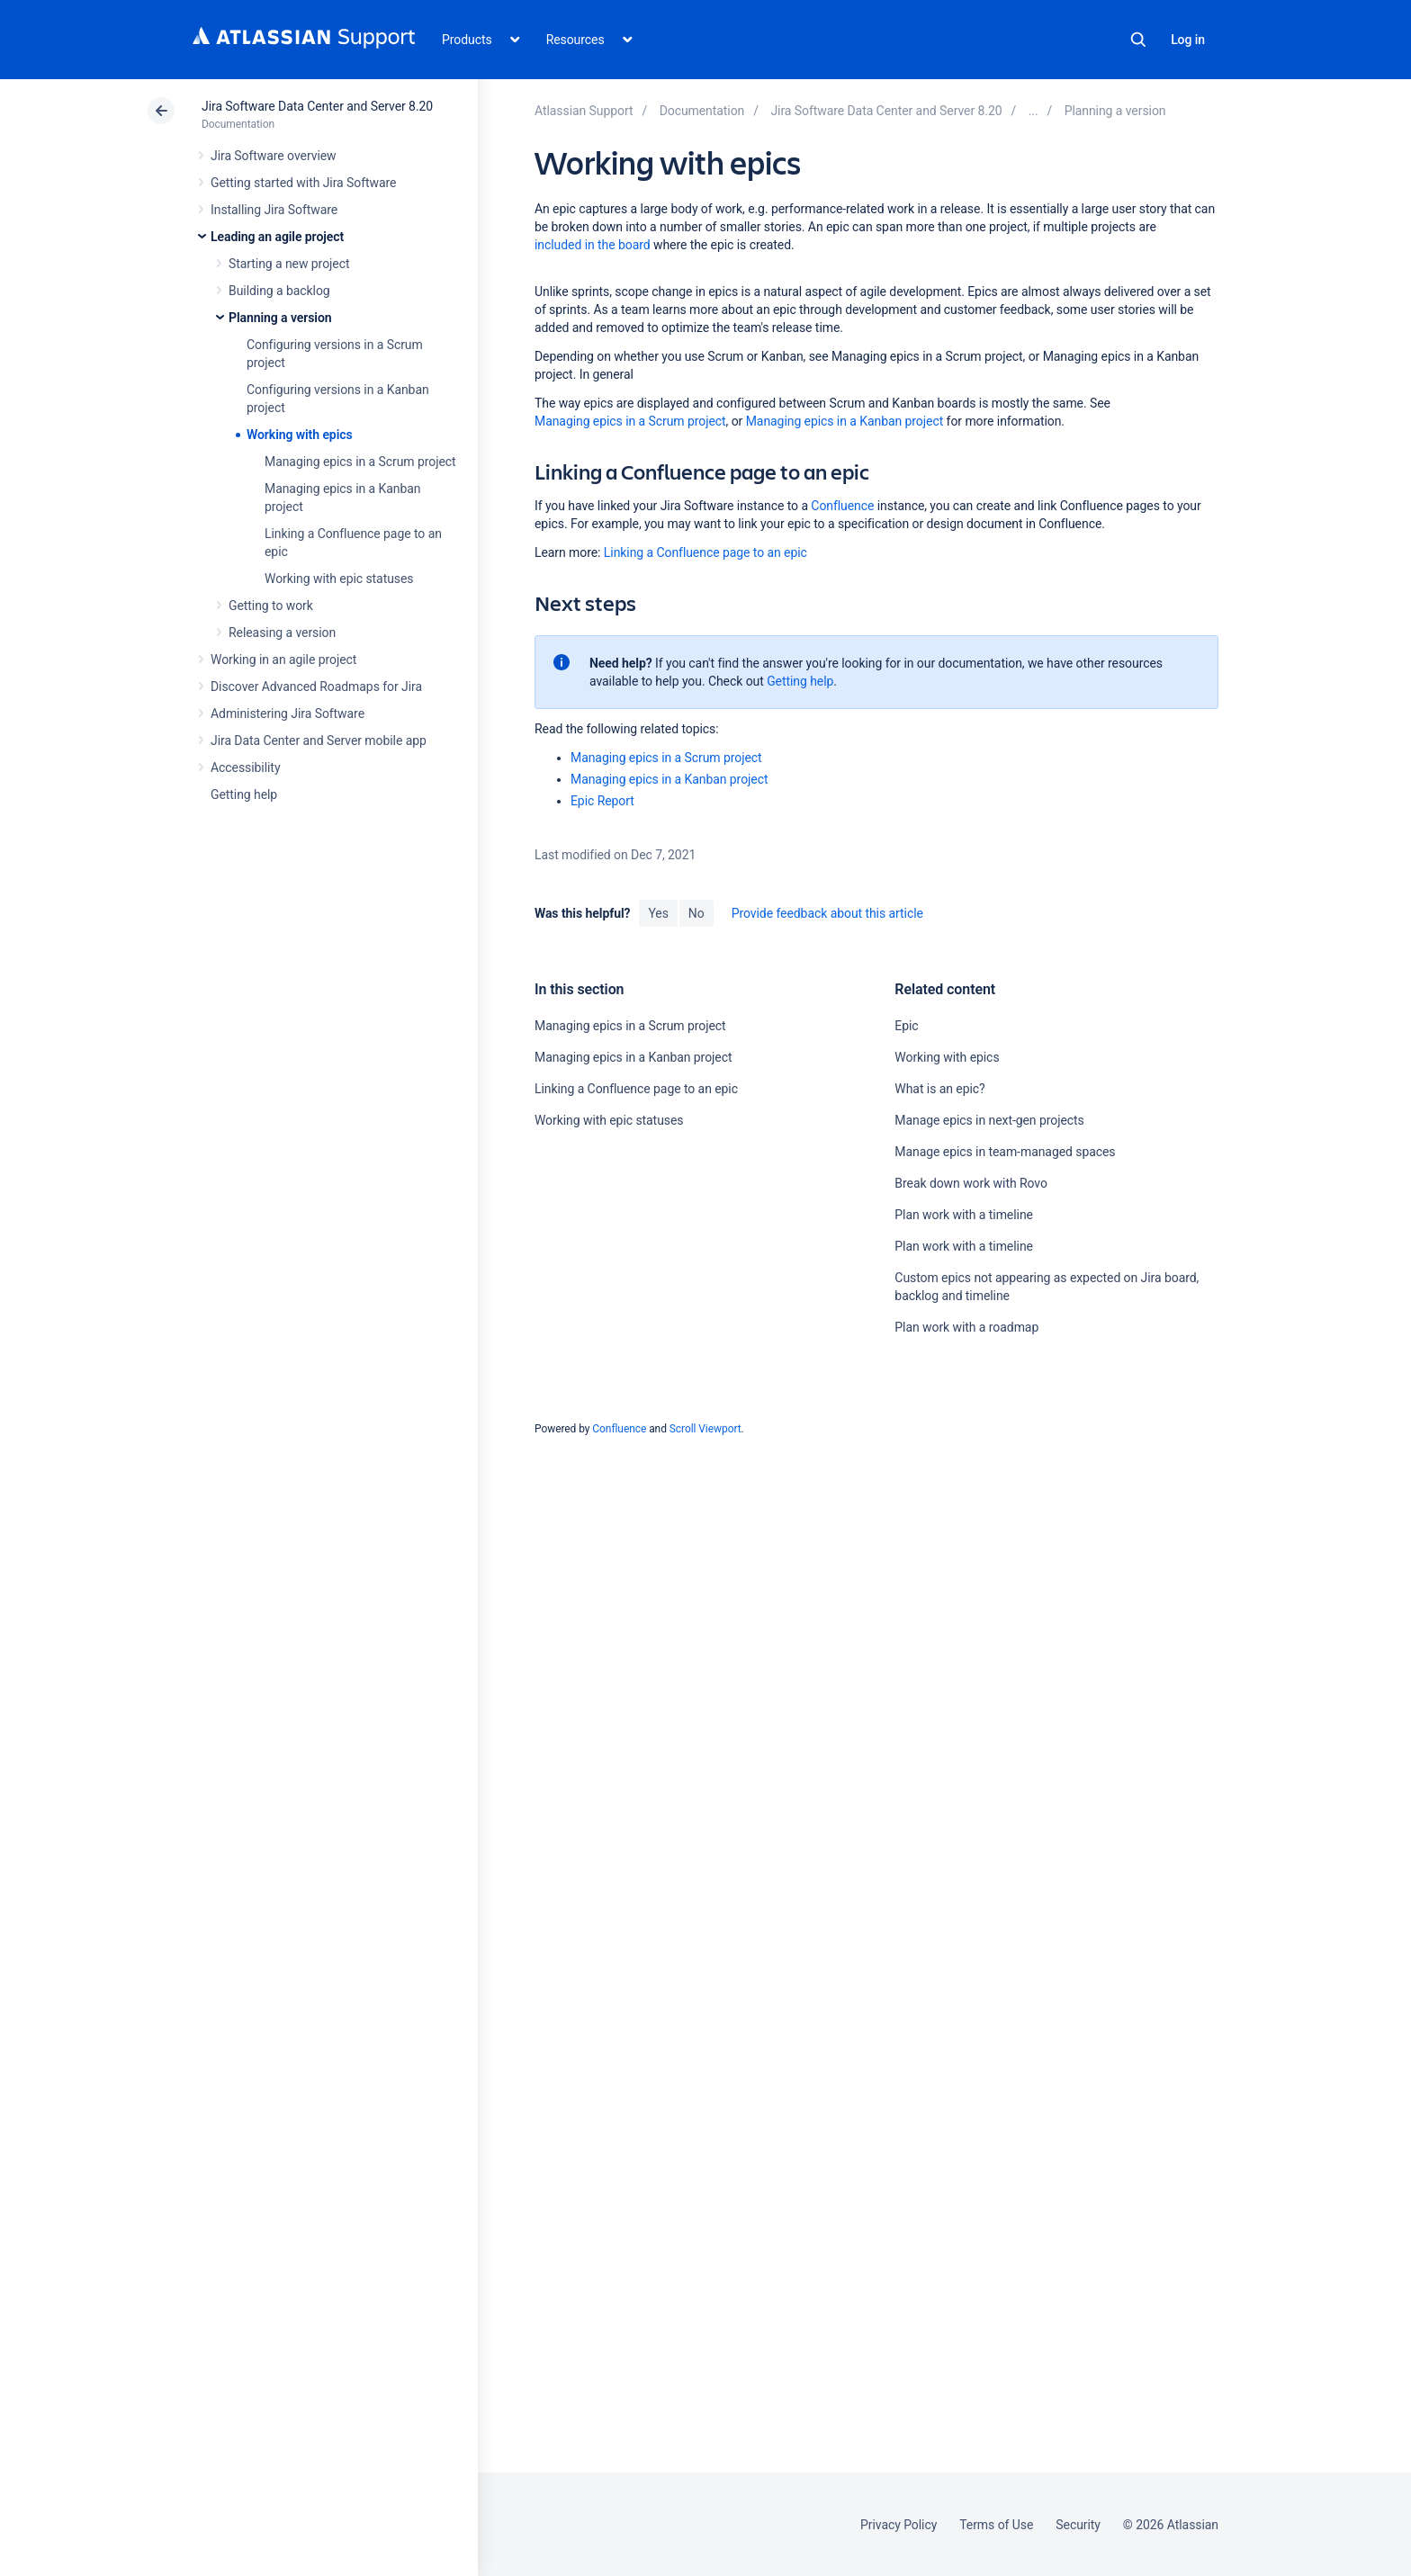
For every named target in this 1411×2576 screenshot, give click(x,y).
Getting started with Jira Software (303, 182)
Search (1138, 39)
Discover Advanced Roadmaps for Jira (316, 686)
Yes (658, 913)
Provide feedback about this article (827, 913)
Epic (906, 1026)
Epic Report (602, 801)
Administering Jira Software (287, 713)
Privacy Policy (898, 2525)
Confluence (842, 505)
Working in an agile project (283, 659)
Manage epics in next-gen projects (988, 1120)
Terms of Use (996, 2525)
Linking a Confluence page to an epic (705, 552)
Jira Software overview (274, 155)
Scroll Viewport (705, 1429)
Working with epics (300, 434)
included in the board (593, 245)
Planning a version (280, 317)
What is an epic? (939, 1089)
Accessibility (245, 767)
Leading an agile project (277, 236)
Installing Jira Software (274, 209)
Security (1078, 2525)
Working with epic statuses (339, 578)
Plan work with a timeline (963, 1214)
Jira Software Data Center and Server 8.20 (317, 106)
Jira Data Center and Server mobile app (319, 740)
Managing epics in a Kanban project (845, 421)
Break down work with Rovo (970, 1183)
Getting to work (271, 605)
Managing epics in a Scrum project (360, 461)
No (696, 913)
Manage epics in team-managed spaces (1004, 1151)
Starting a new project (289, 263)
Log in (1188, 39)
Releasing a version (282, 632)
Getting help (244, 794)
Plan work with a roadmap (966, 1327)
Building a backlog (279, 290)
